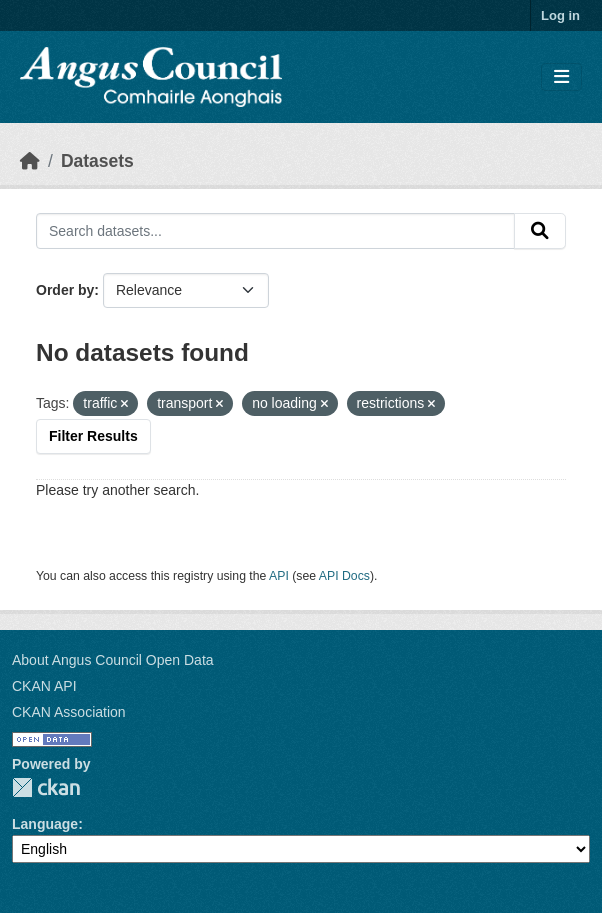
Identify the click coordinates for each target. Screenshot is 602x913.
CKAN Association (69, 712)
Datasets (97, 161)
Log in (560, 15)
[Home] (30, 161)
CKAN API (44, 686)
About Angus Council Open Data (113, 660)
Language (45, 824)
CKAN (46, 787)
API (279, 576)
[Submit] (540, 231)
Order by (65, 290)
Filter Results (93, 436)
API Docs (344, 576)
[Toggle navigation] (561, 77)
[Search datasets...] (275, 231)
